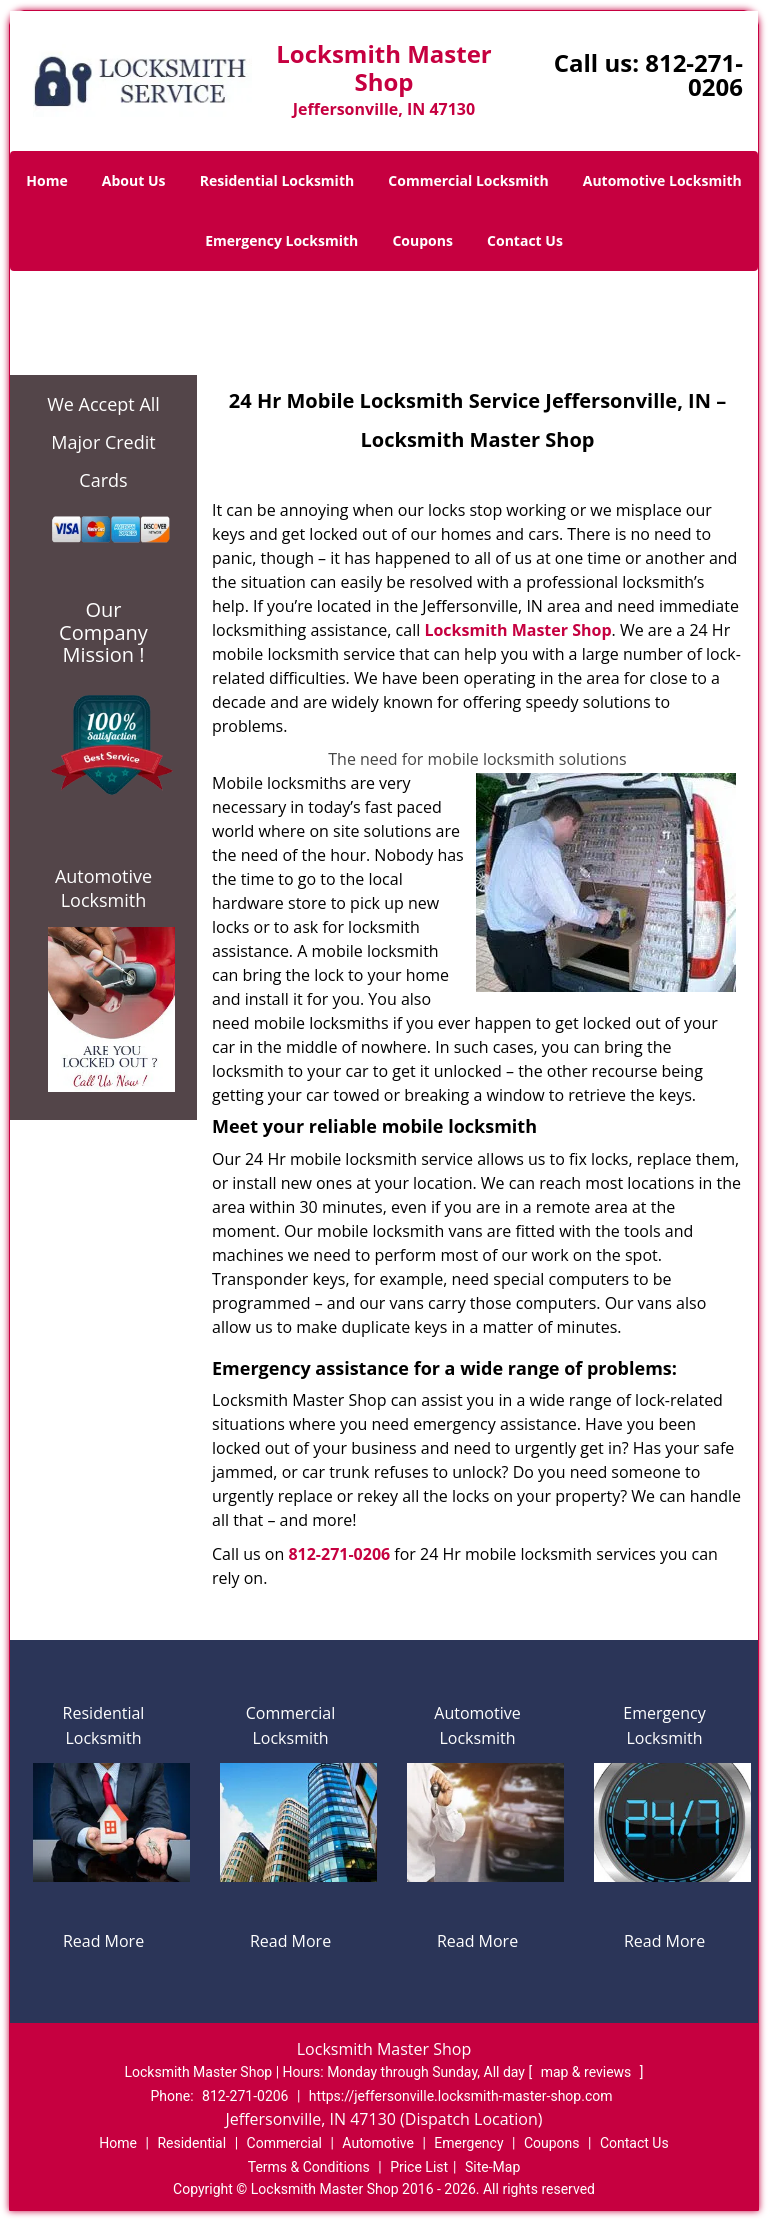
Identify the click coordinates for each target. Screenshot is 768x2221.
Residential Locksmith (277, 180)
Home (46, 180)
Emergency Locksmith (281, 240)
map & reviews (588, 2072)
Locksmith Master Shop (517, 630)
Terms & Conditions (309, 2167)
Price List (419, 2167)
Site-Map (492, 2167)
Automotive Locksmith (662, 180)
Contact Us (525, 240)
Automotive (378, 2143)
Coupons (422, 240)
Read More (103, 1941)
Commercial (284, 2143)
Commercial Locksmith (468, 180)
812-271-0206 (694, 74)
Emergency (468, 2143)
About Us (134, 180)
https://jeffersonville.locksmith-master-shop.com (461, 2096)
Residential (191, 2143)
